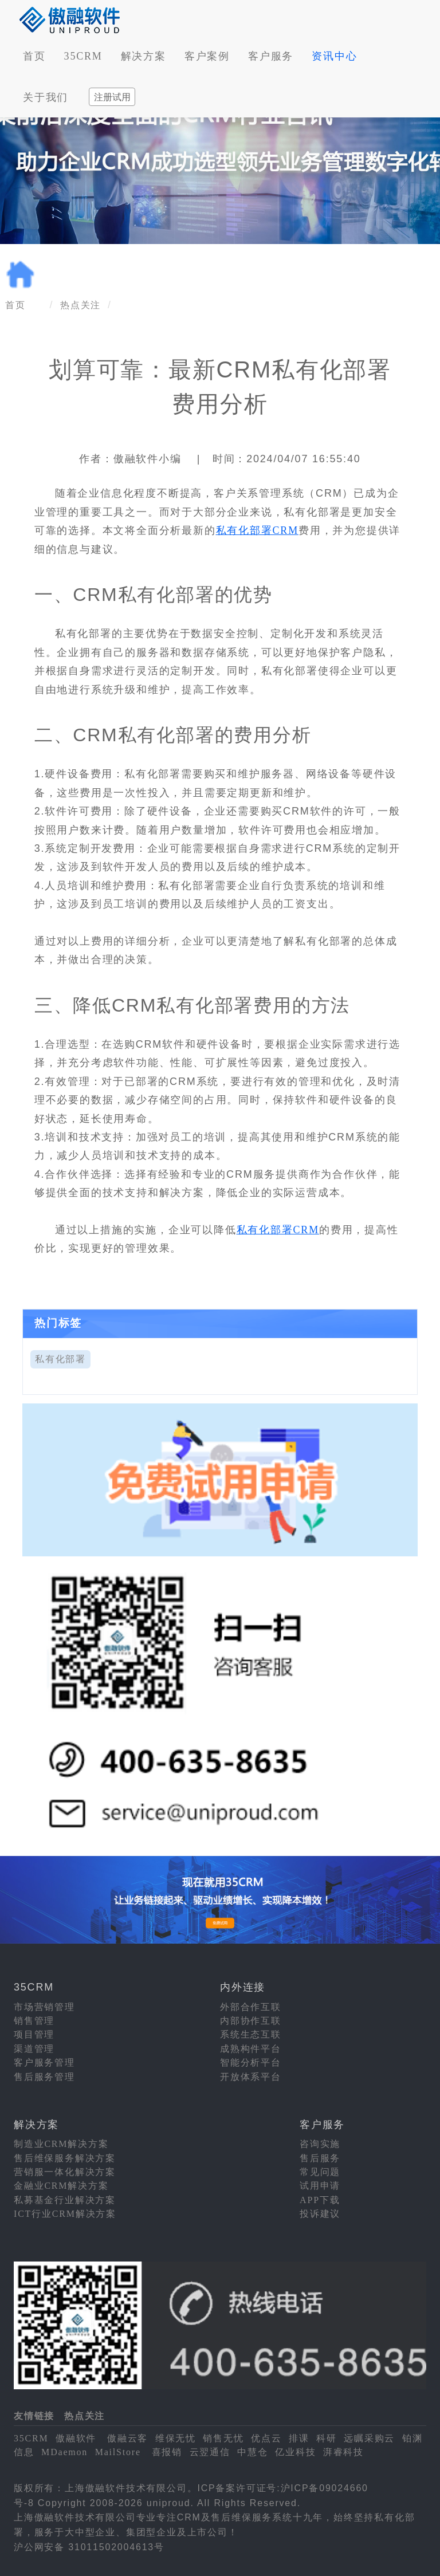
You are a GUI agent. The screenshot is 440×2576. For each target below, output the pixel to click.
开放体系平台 (250, 2077)
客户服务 (270, 56)
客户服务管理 (44, 2062)
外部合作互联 (250, 2007)
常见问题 (320, 2172)
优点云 (266, 2438)
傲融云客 (127, 2438)
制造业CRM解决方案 (61, 2144)
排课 (299, 2438)
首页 (34, 56)
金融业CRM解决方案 (61, 2185)
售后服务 (320, 2158)
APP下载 (320, 2200)
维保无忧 (175, 2438)
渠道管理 (34, 2049)
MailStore (118, 2452)
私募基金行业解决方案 (65, 2200)
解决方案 (143, 56)
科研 (326, 2438)
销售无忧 (223, 2438)
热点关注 (80, 305)
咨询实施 (320, 2144)
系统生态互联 (250, 2034)
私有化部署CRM (257, 530)
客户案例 (207, 56)
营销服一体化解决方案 (65, 2172)
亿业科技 (295, 2452)
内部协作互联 (250, 2021)
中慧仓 (252, 2452)
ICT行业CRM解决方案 (65, 2214)
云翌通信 (210, 2452)
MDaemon (64, 2452)
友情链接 (34, 2416)
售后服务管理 (44, 2077)
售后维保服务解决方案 (65, 2158)
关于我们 (45, 97)
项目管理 (34, 2034)
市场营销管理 (44, 2007)
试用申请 (320, 2185)
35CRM (83, 56)
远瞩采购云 (369, 2438)
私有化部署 (60, 1359)
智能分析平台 (250, 2062)
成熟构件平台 (250, 2049)
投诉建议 (320, 2214)
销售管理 (34, 2021)
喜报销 (167, 2452)
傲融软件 (76, 2438)
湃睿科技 (343, 2452)
